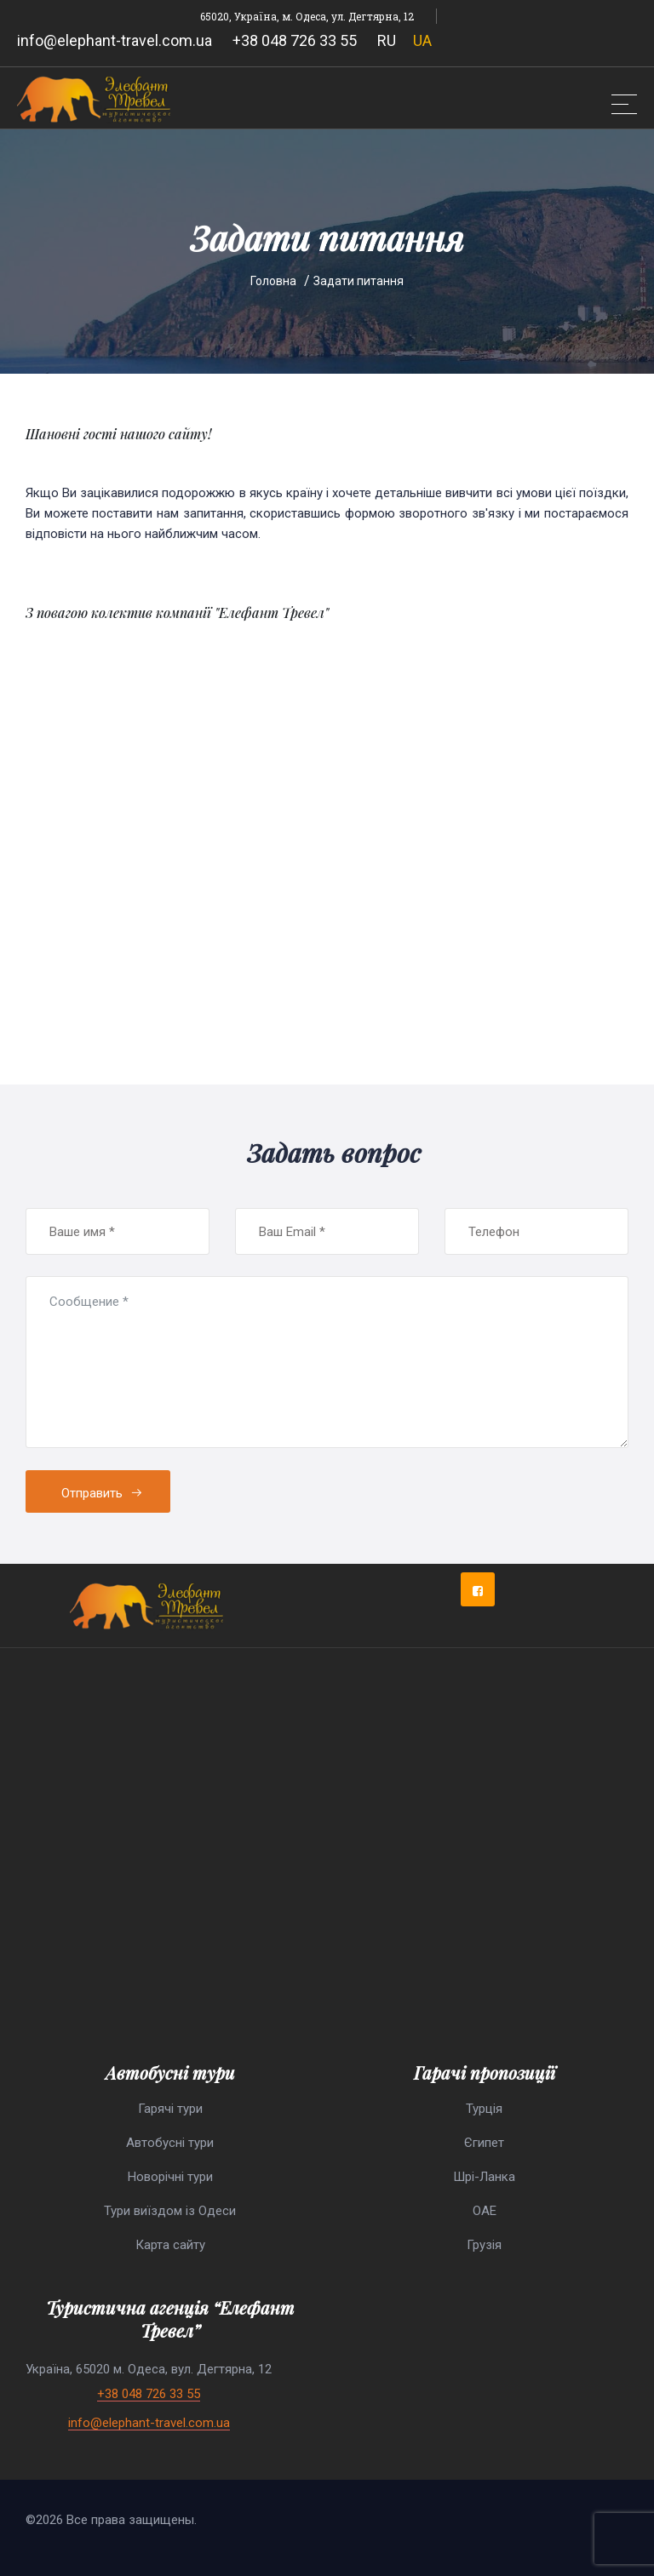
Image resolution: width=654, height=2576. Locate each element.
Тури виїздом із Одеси (170, 2210)
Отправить (102, 1493)
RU (386, 40)
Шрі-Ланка (484, 2176)
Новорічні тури (170, 2176)
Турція (484, 2108)
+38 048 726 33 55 (294, 40)
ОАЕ (484, 2210)
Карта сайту (170, 2245)
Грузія (484, 2245)
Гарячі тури (170, 2108)
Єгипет (484, 2142)
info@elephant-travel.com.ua (114, 40)
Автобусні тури (170, 2142)
